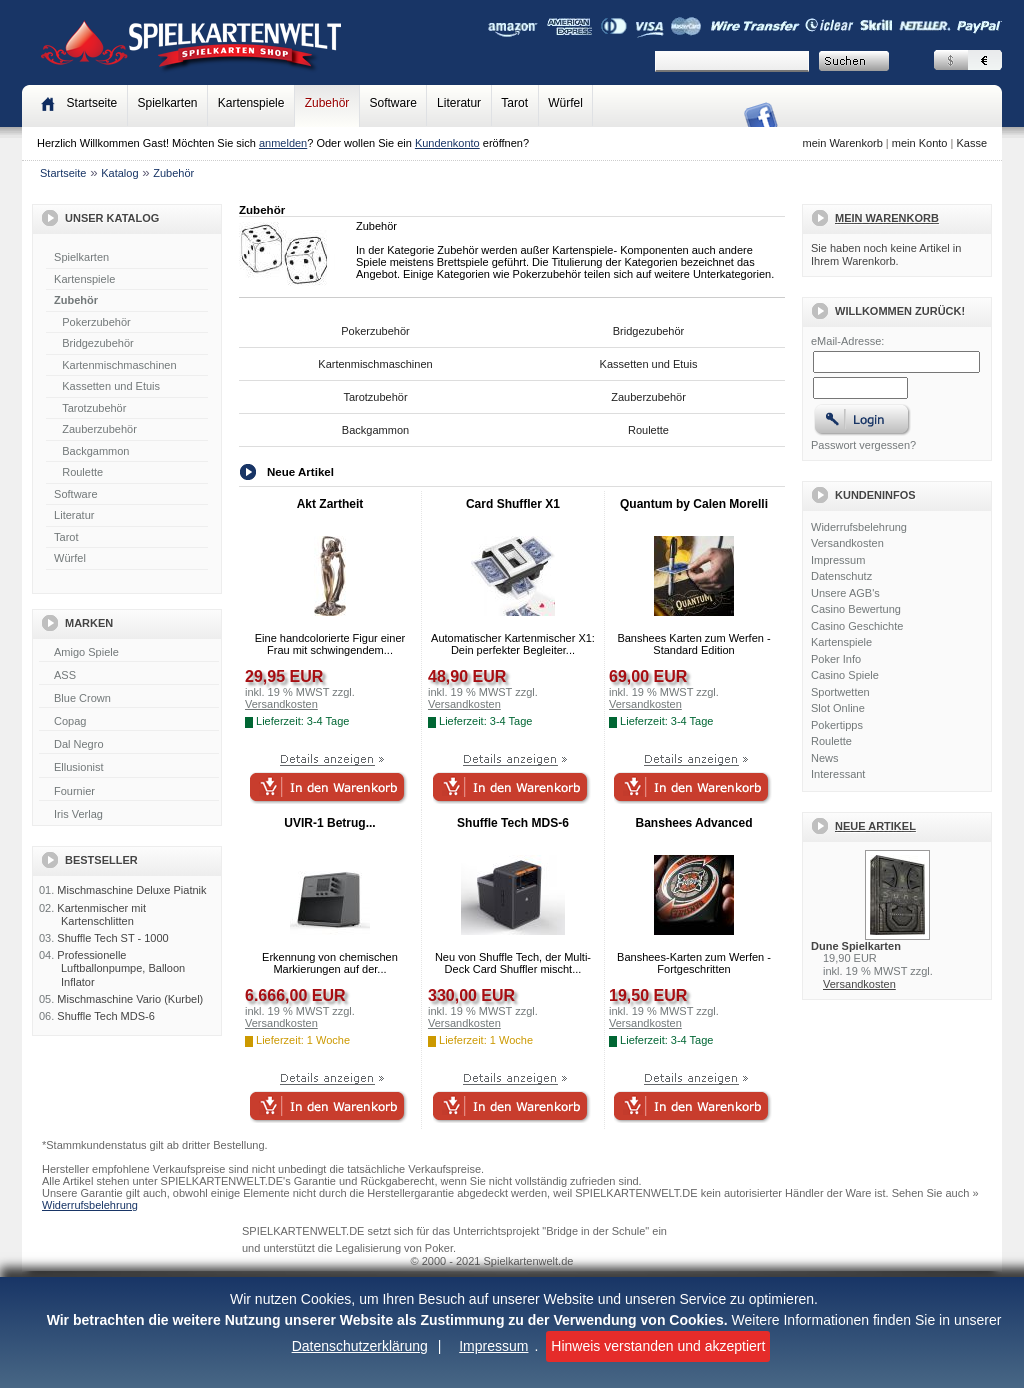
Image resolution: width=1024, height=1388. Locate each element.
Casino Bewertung (856, 609)
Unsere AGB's (845, 593)
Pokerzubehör (96, 322)
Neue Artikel (875, 826)
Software (393, 103)
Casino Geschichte (857, 626)
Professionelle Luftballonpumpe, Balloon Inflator (121, 968)
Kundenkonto (447, 143)
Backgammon (95, 451)
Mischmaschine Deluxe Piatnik (131, 890)
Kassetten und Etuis (111, 386)
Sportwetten (840, 692)
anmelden (283, 143)
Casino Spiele (845, 675)
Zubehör (327, 103)
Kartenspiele (251, 103)
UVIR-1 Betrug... (329, 823)
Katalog (119, 173)
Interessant (838, 774)
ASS (129, 676)
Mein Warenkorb (887, 218)
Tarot (514, 103)
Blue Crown (129, 699)
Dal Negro (129, 745)
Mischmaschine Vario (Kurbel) (130, 999)
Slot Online (838, 708)
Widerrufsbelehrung (859, 527)
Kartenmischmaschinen (119, 365)
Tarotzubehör (94, 408)
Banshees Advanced (694, 823)
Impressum (493, 1346)
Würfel (565, 103)
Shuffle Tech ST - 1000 (112, 938)
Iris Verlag (129, 815)
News (825, 758)
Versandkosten (847, 543)
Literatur (459, 103)
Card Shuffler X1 (513, 504)
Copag (129, 722)
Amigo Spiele (129, 653)
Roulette (82, 472)
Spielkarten (167, 103)
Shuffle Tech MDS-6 (105, 1016)
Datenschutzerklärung (360, 1346)
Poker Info (836, 659)
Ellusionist (129, 768)
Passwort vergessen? (863, 445)
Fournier (129, 792)
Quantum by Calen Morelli (694, 504)
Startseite (63, 173)
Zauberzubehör (99, 429)
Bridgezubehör (98, 343)
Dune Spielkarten (856, 946)
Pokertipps (837, 725)
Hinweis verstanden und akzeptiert (658, 1346)
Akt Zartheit (330, 504)
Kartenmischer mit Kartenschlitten (101, 914)
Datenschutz (841, 576)
